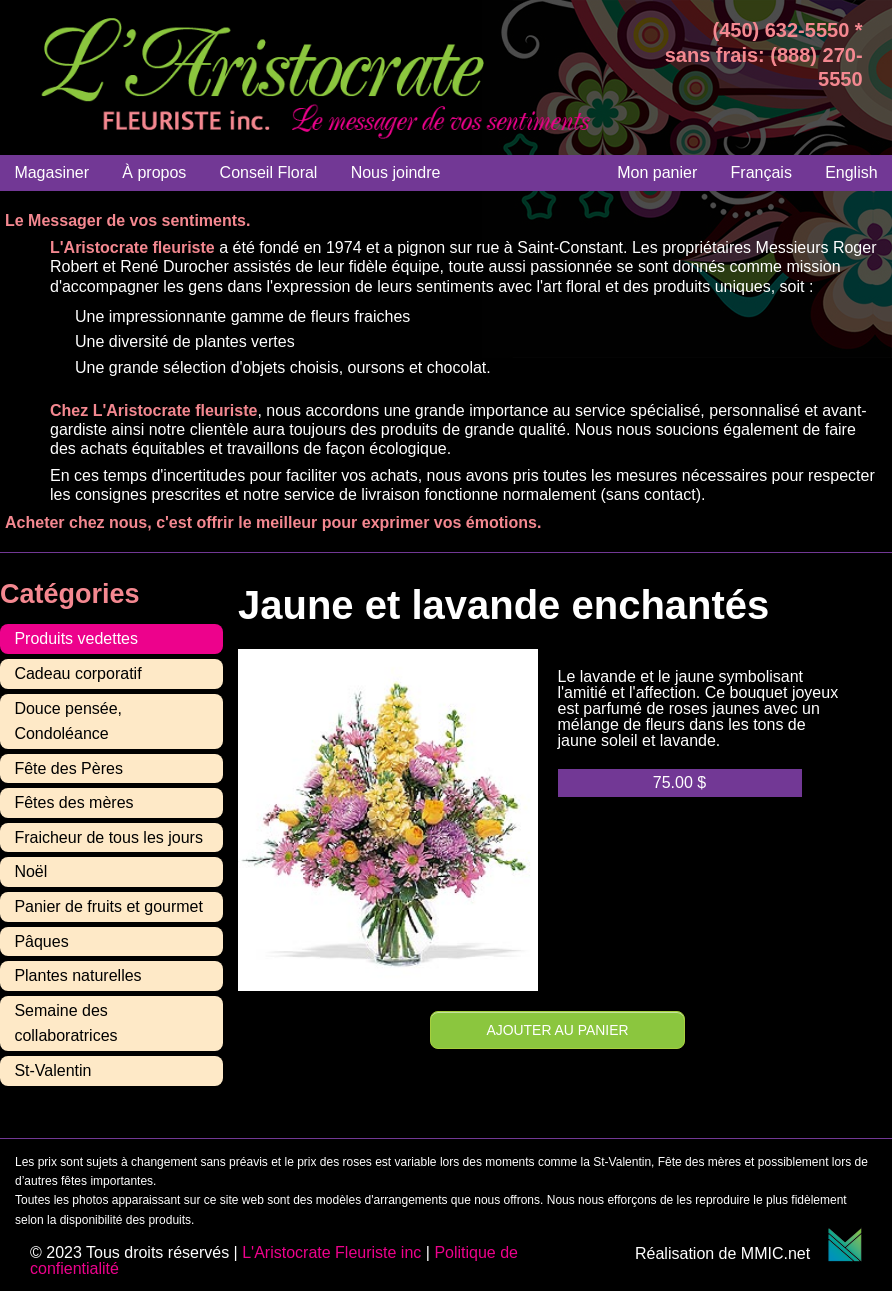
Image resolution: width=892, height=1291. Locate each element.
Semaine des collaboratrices (65, 1023)
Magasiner (51, 172)
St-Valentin (52, 1070)
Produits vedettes (76, 638)
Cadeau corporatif (77, 673)
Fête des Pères (68, 768)
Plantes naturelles (77, 975)
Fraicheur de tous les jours (108, 837)
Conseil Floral (269, 172)
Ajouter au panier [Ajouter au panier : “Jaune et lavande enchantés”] (558, 1030)
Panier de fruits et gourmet (108, 906)
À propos (154, 172)
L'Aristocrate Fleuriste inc (331, 1252)
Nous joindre (396, 172)
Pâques (41, 941)
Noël (30, 871)
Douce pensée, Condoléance (68, 721)
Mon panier (657, 172)
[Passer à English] (851, 172)
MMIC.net (801, 1253)
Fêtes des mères (73, 802)
